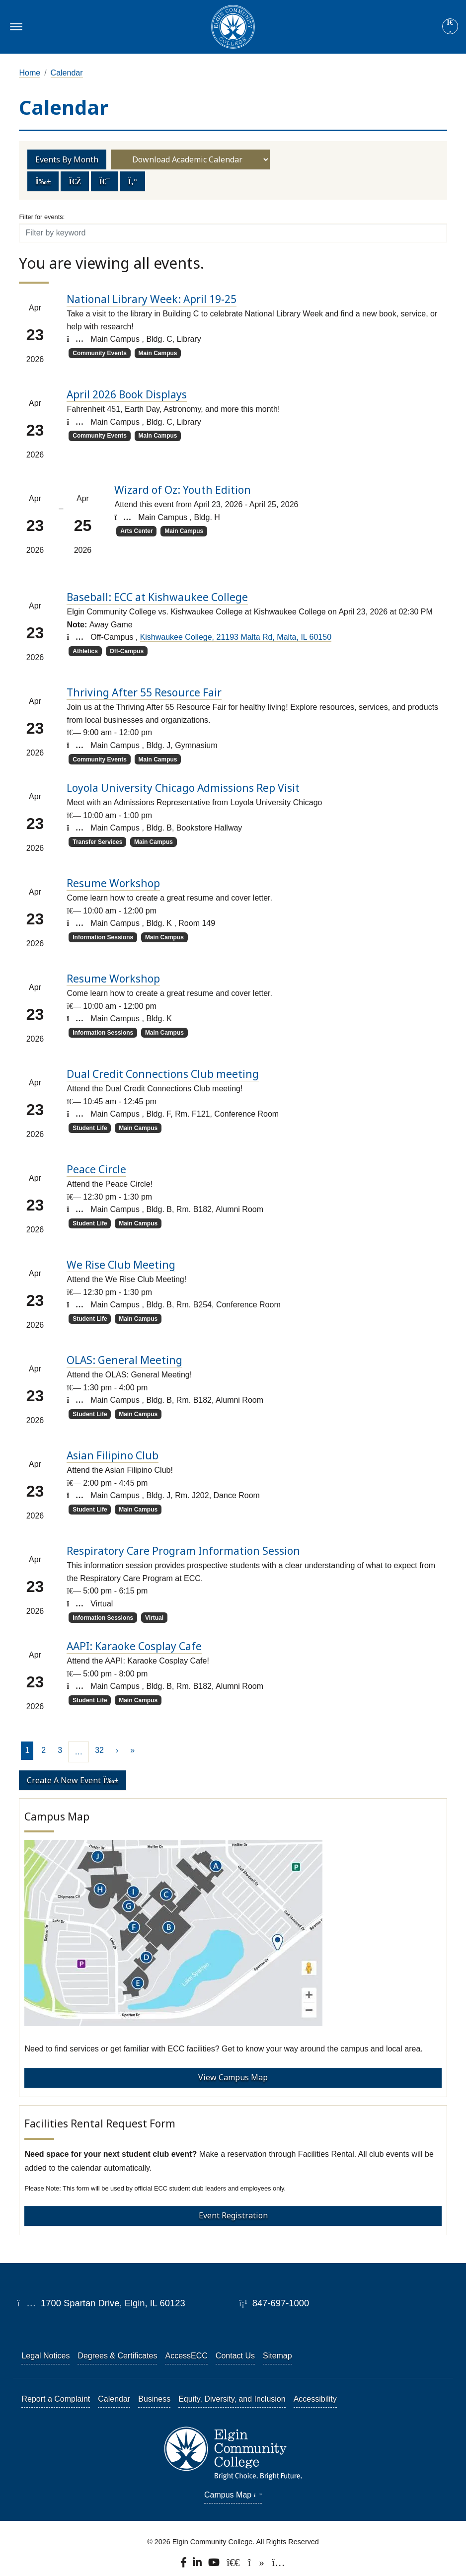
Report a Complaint (55, 2399)
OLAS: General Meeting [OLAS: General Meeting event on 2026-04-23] (124, 1360)
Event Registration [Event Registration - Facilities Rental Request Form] (233, 2215)
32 (99, 1750)
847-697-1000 (274, 2303)
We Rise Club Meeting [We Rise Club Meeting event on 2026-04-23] (121, 1265)
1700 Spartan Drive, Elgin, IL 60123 (101, 2303)
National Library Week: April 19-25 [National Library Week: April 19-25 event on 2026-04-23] (151, 299)
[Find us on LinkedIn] (197, 2565)
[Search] (450, 27)
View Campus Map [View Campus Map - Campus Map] (233, 2077)
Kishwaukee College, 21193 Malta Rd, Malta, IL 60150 (235, 637)
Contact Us (235, 2355)
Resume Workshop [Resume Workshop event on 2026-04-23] (113, 883)
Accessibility (315, 2399)
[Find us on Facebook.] (184, 2565)
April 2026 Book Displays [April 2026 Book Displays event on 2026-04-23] (127, 394)
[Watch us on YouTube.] (215, 2565)
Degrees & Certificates (117, 2355)
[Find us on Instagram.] (278, 2565)
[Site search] (450, 26)
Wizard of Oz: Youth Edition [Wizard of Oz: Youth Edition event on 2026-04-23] (182, 490)
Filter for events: (42, 217)
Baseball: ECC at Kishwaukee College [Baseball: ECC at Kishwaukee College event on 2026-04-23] (157, 597)
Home (29, 73)
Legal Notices (45, 2355)
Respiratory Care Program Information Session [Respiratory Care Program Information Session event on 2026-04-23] (183, 1551)
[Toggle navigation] (14, 27)
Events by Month (66, 159)
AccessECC (186, 2355)
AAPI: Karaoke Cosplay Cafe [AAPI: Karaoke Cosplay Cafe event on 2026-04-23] (134, 1646)
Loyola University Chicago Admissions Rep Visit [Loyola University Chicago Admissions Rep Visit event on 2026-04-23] (183, 788)
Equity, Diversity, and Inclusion (232, 2399)
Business (154, 2399)
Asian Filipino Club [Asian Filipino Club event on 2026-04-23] (112, 1455)
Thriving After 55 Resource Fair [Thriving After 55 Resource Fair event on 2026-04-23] (144, 692)
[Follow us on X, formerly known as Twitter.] (234, 2565)
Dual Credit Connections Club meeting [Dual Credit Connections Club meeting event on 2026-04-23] (163, 1074)
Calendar (67, 73)
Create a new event (72, 1780)
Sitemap (277, 2355)
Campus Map (233, 2495)
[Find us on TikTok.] (256, 2565)
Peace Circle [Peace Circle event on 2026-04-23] (96, 1169)
